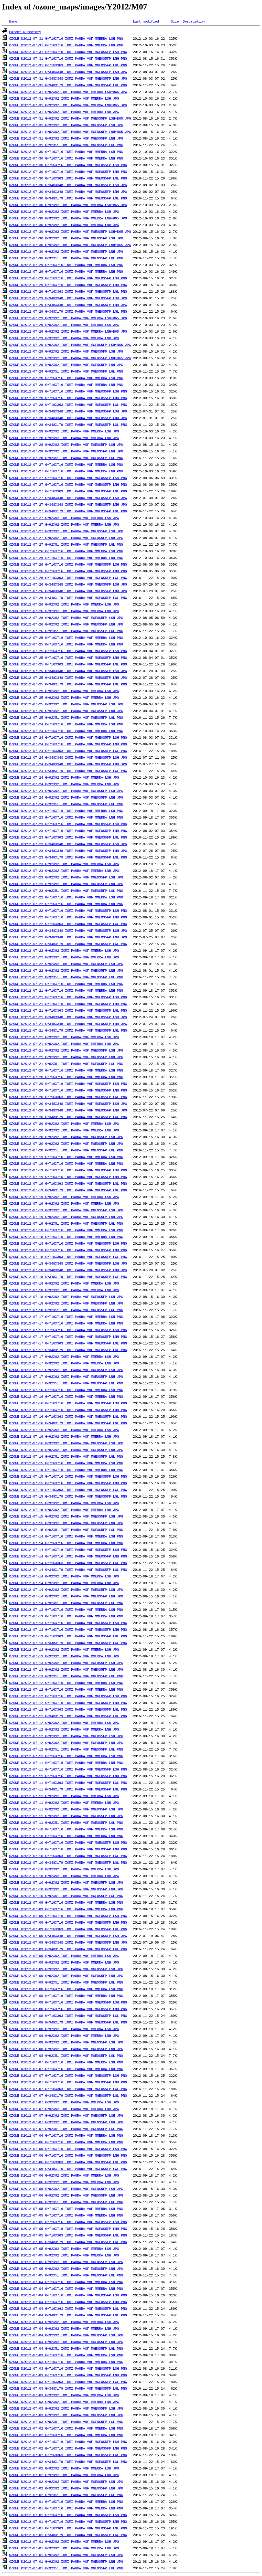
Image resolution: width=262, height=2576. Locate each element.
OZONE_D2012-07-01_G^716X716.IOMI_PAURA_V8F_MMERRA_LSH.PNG (66, 2501)
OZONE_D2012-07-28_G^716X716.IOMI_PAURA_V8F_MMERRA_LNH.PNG (66, 384)
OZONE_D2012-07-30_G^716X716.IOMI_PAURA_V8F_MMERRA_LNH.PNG (66, 158)
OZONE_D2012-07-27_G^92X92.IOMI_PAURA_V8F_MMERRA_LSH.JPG (64, 517)
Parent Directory (25, 31)
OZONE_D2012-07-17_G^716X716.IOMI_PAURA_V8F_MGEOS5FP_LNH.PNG (68, 1336)
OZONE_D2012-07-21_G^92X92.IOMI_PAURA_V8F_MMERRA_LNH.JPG (64, 1043)
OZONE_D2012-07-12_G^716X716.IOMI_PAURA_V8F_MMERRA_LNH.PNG (66, 1689)
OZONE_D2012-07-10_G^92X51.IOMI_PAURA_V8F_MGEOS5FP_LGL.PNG (66, 1895)
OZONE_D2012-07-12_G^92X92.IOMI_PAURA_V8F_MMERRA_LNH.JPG (64, 1729)
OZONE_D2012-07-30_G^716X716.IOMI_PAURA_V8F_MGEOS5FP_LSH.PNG (68, 165)
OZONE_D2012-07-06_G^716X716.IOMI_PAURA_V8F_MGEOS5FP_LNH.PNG (68, 2155)
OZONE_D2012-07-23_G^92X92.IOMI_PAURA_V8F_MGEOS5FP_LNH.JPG (66, 884)
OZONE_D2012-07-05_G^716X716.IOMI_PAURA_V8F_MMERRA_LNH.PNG (66, 2215)
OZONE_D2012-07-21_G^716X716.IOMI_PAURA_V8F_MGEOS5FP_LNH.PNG (68, 1003)
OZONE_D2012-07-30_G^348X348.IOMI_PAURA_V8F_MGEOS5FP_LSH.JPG (68, 185)
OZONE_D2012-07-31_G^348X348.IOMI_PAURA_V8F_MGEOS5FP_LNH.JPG (68, 78)
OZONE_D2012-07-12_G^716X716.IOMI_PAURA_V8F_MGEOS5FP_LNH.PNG (68, 1702)
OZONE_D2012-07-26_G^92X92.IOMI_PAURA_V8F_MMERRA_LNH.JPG (64, 611)
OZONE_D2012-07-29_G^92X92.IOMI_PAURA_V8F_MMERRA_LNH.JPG (64, 338)
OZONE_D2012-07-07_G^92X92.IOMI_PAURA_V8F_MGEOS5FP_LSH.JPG (66, 2115)
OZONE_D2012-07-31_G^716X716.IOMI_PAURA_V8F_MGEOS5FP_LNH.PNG (68, 58)
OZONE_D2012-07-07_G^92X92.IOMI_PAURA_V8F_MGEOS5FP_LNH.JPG (66, 2122)
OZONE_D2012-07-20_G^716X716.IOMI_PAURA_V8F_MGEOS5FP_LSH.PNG (68, 1083)
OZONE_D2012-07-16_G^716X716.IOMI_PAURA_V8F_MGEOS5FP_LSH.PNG (68, 1403)
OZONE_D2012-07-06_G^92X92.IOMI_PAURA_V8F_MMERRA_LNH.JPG (64, 2182)
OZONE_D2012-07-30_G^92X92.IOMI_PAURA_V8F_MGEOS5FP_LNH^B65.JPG (70, 244)
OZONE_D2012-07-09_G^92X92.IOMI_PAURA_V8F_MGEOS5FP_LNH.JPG (66, 1975)
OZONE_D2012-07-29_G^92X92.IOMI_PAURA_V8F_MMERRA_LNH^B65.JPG (68, 331)
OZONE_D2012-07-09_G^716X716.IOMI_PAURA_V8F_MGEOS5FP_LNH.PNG (68, 1922)
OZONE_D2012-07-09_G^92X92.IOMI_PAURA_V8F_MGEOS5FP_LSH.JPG (66, 1969)
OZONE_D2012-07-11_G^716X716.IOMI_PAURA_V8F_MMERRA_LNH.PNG (66, 1762)
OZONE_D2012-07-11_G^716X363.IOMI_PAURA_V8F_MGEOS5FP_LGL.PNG (68, 1782)
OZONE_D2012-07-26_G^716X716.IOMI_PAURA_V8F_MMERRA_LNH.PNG (66, 557)
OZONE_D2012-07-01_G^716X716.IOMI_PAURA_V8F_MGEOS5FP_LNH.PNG (68, 2521)
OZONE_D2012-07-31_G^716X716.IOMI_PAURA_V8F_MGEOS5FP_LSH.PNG (68, 51)
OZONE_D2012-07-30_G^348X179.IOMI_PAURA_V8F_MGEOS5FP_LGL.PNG (68, 198)
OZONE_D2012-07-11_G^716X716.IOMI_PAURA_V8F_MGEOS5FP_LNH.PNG (68, 1776)
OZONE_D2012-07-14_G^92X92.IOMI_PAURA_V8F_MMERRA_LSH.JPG (64, 1576)
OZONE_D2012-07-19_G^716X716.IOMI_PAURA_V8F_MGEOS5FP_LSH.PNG (68, 1170)
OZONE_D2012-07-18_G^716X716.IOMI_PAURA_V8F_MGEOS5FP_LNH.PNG (68, 1250)
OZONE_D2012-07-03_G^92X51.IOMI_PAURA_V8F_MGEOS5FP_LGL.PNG (66, 2421)
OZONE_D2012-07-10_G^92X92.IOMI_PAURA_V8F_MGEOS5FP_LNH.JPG (66, 1889)
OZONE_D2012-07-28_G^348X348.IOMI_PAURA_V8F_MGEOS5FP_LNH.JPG (68, 418)
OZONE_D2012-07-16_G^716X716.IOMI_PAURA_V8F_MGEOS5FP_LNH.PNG (68, 1409)
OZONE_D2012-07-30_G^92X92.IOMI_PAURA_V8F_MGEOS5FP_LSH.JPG (66, 238)
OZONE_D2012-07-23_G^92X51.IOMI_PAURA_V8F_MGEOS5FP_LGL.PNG (66, 890)
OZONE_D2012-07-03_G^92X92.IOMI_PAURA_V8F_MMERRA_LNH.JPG (64, 2401)
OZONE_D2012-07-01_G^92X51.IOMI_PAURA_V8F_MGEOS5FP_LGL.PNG (66, 2568)
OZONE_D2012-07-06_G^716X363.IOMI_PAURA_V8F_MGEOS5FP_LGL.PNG (68, 2162)
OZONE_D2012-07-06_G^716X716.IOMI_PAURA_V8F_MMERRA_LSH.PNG (66, 2135)
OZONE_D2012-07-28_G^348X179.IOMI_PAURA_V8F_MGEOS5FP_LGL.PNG (68, 424)
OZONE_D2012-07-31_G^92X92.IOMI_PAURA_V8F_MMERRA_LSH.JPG (64, 98)
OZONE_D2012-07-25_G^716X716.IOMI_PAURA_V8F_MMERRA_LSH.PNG (66, 637)
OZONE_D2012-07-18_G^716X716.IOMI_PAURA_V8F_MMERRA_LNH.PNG (66, 1236)
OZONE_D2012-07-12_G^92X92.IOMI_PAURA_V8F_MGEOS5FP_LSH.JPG (66, 1736)
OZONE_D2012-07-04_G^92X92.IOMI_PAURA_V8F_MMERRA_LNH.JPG (64, 2328)
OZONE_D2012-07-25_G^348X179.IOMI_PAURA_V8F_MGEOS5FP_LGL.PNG (68, 684)
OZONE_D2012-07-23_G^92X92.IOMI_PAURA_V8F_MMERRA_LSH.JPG (64, 864)
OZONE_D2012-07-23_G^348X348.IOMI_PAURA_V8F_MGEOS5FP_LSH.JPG (68, 844)
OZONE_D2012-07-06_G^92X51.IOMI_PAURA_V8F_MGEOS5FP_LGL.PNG (66, 2202)
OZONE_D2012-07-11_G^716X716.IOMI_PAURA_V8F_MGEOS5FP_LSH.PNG (68, 1769)
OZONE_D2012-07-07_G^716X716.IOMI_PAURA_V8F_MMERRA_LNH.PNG (66, 2068)
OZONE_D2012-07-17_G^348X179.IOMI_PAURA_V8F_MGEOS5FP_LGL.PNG (68, 1350)
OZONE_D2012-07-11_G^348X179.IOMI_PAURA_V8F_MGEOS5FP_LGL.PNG (68, 1789)
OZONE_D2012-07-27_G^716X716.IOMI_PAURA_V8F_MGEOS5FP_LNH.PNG (68, 484)
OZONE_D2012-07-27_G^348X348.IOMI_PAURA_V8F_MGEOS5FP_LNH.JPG (68, 504)
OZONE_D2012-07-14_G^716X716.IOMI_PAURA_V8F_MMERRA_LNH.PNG (66, 1543)
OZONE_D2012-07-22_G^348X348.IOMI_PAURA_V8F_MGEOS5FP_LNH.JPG (68, 937)
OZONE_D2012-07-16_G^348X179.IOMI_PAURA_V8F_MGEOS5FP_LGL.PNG (68, 1423)
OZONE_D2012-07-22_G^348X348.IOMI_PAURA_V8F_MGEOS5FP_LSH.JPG (68, 930)
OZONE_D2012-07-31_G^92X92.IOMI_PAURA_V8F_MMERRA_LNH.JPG (64, 111)
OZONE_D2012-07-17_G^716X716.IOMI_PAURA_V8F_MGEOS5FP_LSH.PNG (68, 1330)
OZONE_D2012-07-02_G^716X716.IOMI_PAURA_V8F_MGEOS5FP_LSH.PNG (68, 2441)
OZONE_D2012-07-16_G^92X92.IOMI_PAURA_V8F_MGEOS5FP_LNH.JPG (66, 1449)
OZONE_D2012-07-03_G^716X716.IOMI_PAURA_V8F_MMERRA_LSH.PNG (66, 2355)
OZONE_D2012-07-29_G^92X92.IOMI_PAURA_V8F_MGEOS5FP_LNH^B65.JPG (70, 358)
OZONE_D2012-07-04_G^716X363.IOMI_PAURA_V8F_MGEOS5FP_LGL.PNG (68, 2308)
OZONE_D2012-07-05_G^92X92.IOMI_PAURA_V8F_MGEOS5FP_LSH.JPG (66, 2262)
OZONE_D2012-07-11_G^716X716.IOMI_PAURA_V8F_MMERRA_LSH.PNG (66, 1756)
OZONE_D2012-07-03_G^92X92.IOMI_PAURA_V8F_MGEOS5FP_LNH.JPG (66, 2415)
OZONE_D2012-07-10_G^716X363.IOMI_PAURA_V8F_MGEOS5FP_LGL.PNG (68, 1855)
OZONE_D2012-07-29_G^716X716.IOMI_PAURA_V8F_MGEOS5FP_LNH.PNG (68, 284)
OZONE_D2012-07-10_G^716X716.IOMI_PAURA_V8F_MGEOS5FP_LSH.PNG (68, 1842)
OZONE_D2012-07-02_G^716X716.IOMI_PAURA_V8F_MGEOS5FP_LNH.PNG (68, 2448)
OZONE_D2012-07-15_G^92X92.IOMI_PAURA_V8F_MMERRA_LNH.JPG (64, 1509)
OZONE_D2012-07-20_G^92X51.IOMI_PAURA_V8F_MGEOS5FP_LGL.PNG (66, 1150)
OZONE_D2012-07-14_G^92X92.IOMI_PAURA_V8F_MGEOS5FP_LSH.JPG (66, 1589)
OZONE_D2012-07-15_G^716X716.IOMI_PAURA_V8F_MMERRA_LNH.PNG (66, 1469)
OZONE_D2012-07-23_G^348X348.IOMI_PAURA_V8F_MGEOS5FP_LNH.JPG (68, 850)
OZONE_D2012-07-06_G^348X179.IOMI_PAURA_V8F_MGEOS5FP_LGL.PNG (68, 2168)
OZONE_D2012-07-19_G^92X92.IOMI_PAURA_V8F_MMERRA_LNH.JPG (64, 1203)
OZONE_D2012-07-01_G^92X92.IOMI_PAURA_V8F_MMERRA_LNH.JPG (64, 2548)
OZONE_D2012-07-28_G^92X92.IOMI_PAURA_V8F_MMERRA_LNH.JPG (64, 438)
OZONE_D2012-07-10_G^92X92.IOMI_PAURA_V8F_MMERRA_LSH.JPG (64, 1869)
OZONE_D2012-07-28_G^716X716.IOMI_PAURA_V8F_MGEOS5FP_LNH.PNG (68, 398)
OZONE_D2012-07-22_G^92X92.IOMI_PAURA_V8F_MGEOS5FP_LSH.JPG (66, 963)
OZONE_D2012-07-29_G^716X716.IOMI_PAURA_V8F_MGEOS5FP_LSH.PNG (68, 278)
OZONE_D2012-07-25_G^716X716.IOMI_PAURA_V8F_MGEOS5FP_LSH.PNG (68, 651)
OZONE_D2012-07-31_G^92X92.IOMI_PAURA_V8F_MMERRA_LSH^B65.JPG (68, 91)
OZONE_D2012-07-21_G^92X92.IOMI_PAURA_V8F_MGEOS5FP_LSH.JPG (66, 1050)
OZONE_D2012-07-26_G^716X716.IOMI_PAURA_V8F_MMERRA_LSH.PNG (66, 551)
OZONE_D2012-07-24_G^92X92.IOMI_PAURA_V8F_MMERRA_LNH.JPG (64, 784)
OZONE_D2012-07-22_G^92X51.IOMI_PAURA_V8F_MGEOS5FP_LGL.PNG (66, 977)
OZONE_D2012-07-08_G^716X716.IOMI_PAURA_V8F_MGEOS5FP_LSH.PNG (68, 2002)
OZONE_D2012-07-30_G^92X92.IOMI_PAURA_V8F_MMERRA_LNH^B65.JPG (68, 218)
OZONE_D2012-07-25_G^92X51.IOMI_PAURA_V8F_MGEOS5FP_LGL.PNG (66, 717)
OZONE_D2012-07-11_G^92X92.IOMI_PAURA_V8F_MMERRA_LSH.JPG (64, 1796)
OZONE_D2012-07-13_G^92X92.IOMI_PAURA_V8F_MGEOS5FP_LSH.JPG (66, 1662)
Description (194, 21)
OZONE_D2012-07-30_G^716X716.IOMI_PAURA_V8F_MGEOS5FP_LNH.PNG (68, 171)
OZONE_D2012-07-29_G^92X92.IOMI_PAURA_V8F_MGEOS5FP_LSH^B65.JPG (70, 344)
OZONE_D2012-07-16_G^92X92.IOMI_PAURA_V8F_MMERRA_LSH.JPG (64, 1429)
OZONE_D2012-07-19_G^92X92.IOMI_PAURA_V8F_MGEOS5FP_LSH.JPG (66, 1210)
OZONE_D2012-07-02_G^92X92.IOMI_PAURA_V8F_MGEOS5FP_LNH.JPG (66, 2488)
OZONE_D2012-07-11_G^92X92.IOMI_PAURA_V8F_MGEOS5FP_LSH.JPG (66, 1809)
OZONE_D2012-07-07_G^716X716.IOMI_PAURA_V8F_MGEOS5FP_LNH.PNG (68, 2082)
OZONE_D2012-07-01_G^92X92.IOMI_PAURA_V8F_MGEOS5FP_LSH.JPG (66, 2554)
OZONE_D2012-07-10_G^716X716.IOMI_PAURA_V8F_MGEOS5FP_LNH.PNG (68, 1849)
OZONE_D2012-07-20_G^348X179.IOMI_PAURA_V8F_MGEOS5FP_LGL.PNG (68, 1117)
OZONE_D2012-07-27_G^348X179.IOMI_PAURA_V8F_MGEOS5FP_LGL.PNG (68, 511)
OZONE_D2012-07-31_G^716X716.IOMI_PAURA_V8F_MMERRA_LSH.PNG (66, 38)
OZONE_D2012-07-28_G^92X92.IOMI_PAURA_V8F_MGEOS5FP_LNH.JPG (66, 451)
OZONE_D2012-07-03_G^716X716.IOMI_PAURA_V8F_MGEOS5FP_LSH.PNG (68, 2368)
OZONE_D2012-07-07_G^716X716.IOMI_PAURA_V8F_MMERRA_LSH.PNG (66, 2062)
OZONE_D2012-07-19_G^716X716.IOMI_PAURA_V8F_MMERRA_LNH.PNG (66, 1163)
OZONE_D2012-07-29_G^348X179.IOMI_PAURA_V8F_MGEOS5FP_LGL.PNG (68, 311)
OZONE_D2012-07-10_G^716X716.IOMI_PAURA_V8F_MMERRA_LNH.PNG (66, 1835)
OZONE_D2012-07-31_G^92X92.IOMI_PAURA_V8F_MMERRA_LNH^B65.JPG (68, 105)
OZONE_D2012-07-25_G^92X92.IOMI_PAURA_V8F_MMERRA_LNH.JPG (64, 697)
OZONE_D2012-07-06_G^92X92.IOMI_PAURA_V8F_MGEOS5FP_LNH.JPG (66, 2195)
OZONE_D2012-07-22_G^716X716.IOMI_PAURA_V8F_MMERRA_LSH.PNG (66, 897)
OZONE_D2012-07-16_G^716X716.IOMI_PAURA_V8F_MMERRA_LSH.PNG (66, 1389)
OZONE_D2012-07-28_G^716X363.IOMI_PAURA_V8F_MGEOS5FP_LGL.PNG (68, 404)
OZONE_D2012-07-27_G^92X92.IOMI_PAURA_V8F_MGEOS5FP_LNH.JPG (66, 537)
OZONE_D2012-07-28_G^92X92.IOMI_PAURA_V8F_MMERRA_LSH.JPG (64, 431)
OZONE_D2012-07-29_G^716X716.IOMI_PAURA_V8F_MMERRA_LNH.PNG (66, 271)
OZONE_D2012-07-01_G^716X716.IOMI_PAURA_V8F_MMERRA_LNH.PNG (66, 2508)
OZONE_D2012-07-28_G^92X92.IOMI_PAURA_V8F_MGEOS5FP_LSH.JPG (66, 444)
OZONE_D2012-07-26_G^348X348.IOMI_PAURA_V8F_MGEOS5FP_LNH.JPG (68, 591)
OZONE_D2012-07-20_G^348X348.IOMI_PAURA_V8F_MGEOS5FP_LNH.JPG (68, 1110)
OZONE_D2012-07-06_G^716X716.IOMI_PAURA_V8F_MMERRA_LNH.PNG (66, 2142)
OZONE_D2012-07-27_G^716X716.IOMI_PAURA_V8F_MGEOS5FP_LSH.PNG (68, 477)
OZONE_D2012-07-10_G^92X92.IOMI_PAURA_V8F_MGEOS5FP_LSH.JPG (66, 1882)
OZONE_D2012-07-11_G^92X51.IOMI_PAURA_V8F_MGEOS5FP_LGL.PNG (66, 1822)
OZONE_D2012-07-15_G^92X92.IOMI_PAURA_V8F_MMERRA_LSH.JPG (64, 1503)
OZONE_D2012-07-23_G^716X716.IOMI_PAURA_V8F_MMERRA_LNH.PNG (66, 817)
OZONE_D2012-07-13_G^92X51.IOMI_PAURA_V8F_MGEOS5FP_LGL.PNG (66, 1676)
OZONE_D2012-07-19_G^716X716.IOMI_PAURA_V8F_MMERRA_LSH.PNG (66, 1156)
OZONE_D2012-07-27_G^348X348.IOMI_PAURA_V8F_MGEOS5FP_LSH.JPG (68, 497)
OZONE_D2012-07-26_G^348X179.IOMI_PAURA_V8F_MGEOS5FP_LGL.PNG (68, 597)
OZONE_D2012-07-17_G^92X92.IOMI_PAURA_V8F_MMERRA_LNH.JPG (64, 1363)
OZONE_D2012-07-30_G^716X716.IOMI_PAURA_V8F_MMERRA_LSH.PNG (66, 151)
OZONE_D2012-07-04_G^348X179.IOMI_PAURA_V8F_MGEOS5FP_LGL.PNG (68, 2315)
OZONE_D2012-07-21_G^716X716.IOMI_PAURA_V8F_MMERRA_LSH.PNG (66, 983)
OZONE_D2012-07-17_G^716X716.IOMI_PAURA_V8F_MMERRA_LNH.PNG (66, 1323)
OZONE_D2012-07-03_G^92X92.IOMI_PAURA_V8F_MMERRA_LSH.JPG (64, 2395)
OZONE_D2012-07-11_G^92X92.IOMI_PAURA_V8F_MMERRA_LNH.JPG (64, 1802)
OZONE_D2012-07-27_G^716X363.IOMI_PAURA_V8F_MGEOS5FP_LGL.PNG (68, 491)
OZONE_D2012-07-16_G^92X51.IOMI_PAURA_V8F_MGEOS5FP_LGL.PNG (66, 1456)
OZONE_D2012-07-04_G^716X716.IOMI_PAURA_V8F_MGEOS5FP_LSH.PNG (68, 2295)
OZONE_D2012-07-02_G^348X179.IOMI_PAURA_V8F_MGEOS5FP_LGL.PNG (68, 2461)
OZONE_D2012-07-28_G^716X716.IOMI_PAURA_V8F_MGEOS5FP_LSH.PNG (68, 391)
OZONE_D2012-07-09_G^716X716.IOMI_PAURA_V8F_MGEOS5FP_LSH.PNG (68, 1915)
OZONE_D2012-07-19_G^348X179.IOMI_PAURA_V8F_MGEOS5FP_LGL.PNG (68, 1190)
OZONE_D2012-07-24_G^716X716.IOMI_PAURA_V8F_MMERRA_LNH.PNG (66, 730)
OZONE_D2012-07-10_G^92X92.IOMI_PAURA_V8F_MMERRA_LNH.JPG (64, 1875)
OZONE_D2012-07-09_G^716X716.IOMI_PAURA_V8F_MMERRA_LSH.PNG (66, 1902)
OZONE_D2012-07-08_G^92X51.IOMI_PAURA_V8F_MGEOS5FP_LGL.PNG (66, 2055)
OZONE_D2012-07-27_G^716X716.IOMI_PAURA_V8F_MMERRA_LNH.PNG (66, 471)
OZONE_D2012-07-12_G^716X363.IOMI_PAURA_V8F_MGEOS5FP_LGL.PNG (68, 1709)
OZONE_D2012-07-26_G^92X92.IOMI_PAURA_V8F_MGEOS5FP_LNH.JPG (66, 624)
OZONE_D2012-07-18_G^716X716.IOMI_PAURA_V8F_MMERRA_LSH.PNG (66, 1230)
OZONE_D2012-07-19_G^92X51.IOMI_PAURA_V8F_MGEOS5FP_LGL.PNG (66, 1223)
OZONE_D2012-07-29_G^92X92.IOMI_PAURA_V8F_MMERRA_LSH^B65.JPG (68, 318)
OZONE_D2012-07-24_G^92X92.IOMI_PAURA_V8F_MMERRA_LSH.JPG (64, 777)
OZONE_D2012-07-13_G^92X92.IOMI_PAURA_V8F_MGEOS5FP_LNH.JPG (66, 1669)
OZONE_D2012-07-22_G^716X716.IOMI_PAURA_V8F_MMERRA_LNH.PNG (66, 904)
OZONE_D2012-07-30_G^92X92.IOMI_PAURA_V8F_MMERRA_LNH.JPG (64, 224)
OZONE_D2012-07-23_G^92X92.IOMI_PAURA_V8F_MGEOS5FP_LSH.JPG (66, 877)
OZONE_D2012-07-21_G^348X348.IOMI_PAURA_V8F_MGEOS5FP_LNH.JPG (68, 1023)
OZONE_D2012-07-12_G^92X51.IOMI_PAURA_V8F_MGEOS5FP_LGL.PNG (66, 1749)
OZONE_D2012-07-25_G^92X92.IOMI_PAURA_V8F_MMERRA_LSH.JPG (64, 690)
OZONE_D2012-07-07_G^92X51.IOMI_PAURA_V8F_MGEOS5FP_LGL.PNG (66, 2128)
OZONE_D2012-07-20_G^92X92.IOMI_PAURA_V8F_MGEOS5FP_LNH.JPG (66, 1143)
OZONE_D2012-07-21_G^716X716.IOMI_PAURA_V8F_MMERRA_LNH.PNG (66, 990)
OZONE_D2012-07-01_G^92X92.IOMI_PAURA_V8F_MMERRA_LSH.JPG (64, 2541)
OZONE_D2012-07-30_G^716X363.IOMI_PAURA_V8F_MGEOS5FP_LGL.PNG (68, 178)
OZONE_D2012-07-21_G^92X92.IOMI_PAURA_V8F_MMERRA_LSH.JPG (64, 1037)
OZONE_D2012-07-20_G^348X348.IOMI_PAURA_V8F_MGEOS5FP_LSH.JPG (68, 1103)
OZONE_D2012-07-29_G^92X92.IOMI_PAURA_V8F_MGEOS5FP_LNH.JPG (66, 364)
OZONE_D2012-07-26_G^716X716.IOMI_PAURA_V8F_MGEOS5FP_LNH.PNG (68, 571)
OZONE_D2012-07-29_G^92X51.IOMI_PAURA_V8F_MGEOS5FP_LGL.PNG (66, 371)
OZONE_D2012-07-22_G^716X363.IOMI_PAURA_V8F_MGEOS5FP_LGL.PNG (68, 923)
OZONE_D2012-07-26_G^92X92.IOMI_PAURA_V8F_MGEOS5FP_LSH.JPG (66, 617)
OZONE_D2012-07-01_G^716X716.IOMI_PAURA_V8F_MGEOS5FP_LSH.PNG (68, 2515)
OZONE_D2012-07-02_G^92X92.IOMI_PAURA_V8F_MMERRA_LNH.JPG (64, 2475)
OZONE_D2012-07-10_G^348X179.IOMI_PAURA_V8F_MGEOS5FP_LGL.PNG (68, 1862)
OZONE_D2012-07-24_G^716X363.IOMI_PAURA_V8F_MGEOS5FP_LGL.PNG (68, 750)
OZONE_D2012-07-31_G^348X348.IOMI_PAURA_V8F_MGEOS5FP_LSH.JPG (68, 71)
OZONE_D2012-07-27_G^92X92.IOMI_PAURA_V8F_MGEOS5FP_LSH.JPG (66, 531)
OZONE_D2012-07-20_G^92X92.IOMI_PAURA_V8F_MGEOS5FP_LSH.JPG (66, 1137)
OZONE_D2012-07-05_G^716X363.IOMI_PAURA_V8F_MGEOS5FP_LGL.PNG (68, 2235)
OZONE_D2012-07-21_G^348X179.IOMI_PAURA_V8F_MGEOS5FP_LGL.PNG (68, 1030)
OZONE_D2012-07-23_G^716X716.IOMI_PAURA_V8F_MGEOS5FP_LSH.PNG (68, 824)
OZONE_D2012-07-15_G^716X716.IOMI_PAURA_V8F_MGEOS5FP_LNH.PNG (68, 1483)
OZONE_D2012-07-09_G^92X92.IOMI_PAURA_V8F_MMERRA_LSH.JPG (64, 1955)
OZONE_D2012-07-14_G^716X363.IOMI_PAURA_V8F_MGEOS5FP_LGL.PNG (68, 1563)
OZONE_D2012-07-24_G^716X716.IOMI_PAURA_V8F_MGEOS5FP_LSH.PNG (68, 737)
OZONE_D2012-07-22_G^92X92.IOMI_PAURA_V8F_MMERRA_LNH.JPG (64, 957)
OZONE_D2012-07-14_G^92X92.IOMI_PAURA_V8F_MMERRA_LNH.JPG (64, 1583)
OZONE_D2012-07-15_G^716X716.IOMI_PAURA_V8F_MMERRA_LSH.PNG (66, 1463)
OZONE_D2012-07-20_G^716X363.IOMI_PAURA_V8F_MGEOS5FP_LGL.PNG (68, 1097)
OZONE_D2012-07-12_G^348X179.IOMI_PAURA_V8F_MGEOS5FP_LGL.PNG (68, 1716)
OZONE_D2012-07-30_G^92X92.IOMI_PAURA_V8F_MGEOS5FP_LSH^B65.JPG (70, 231)
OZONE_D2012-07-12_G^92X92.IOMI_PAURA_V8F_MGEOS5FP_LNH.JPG (66, 1742)
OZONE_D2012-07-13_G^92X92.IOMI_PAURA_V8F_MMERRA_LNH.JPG (64, 1656)
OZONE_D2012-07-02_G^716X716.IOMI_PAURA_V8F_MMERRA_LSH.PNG (66, 2428)
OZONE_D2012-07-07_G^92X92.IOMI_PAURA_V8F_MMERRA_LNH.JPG (64, 2108)
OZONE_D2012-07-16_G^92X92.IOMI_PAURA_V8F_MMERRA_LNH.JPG (64, 1436)
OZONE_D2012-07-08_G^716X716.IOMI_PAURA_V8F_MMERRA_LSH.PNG (66, 1989)
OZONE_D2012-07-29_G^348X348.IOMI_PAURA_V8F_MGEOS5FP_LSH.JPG (68, 298)
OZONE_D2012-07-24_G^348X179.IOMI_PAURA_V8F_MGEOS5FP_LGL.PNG (68, 770)
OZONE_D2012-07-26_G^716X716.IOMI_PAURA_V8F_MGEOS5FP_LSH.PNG (68, 564)
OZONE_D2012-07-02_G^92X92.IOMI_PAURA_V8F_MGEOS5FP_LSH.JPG (66, 2481)
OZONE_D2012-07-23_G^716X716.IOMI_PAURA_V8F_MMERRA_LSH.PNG (66, 810)
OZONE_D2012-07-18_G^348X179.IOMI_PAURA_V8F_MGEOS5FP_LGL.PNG (68, 1276)
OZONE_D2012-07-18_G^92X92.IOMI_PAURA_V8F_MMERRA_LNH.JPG (64, 1290)
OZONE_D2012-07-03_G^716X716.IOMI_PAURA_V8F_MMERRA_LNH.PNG (66, 2361)
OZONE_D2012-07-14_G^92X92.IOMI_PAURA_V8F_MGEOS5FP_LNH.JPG (66, 1596)
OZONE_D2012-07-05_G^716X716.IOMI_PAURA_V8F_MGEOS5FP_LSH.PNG (68, 2222)
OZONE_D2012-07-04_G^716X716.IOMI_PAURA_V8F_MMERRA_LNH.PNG (66, 2288)
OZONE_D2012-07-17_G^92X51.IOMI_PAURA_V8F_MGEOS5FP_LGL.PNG (66, 1383)
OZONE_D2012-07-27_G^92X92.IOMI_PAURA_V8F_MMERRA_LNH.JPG (64, 524)
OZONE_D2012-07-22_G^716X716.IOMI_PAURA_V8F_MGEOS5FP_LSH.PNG (68, 910)
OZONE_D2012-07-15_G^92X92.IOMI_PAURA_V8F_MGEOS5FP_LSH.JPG (66, 1516)
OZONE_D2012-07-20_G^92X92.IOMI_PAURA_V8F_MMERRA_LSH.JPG (64, 1123)
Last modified (146, 21)
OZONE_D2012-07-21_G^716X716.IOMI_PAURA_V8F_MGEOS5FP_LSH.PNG (68, 997)
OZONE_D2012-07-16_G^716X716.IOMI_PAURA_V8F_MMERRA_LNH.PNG (66, 1396)
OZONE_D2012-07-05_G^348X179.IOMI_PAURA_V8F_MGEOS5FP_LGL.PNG (68, 2242)
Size (175, 21)
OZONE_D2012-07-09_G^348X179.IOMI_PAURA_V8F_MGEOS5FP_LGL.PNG (68, 1949)
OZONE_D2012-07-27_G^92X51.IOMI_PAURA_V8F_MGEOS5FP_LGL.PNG (66, 544)
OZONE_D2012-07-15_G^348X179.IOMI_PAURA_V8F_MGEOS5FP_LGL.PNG (68, 1496)
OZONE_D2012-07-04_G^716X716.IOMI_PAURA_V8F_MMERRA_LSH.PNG (66, 2282)
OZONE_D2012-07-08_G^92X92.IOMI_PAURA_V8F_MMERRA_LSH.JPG (64, 2029)
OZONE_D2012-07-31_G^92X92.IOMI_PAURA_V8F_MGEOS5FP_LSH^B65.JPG (70, 118)
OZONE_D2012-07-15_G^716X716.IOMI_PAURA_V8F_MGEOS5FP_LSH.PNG (68, 1476)
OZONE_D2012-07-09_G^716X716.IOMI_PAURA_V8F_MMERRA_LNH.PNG (66, 1909)
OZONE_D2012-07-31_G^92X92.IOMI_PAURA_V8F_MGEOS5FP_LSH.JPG (66, 125)
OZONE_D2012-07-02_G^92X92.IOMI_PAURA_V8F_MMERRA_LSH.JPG (64, 2468)
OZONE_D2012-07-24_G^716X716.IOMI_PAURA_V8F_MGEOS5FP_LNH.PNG (68, 744)
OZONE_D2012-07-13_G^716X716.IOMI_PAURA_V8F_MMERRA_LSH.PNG (66, 1609)
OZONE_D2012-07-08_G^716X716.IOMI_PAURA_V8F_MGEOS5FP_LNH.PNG (68, 2009)
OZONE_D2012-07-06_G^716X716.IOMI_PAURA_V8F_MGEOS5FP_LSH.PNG (68, 2148)
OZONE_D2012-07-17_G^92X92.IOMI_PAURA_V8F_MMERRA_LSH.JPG (64, 1356)
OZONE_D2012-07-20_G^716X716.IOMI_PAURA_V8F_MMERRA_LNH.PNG (66, 1077)
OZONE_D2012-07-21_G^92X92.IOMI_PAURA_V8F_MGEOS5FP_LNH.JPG (66, 1057)
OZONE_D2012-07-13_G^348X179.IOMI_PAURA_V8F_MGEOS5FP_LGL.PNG (68, 1642)
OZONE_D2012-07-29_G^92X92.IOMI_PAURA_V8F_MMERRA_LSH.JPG (64, 324)
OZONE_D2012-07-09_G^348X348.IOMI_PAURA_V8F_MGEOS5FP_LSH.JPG (68, 1935)
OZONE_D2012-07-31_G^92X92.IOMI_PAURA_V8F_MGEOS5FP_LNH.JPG (66, 138)
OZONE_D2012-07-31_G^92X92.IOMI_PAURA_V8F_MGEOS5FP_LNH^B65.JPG (70, 131)
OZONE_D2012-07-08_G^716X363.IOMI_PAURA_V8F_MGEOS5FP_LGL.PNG (68, 2015)
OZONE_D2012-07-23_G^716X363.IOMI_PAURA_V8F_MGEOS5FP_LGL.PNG (68, 837)
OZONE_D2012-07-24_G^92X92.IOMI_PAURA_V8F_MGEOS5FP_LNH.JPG (66, 797)
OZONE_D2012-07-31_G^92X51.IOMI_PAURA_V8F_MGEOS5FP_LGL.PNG (66, 145)
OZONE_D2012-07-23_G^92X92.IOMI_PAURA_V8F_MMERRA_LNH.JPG (64, 870)
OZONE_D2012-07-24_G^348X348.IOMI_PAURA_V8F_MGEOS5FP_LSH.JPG (68, 757)
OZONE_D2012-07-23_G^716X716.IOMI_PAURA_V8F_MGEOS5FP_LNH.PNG (68, 830)
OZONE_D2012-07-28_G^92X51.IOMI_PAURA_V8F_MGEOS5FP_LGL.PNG (66, 457)
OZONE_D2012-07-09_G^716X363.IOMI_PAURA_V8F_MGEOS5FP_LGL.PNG (68, 1929)
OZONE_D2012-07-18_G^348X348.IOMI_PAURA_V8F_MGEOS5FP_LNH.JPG (68, 1270)
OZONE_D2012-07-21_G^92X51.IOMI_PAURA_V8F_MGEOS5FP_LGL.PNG (66, 1063)
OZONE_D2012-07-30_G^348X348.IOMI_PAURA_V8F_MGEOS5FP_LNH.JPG (68, 191)
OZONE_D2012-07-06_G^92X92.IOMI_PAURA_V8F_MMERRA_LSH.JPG (64, 2175)
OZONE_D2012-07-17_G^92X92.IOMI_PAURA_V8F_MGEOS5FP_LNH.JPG (66, 1376)
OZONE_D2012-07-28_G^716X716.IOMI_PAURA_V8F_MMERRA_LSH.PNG (66, 378)
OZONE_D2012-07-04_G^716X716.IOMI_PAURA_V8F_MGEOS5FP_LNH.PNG (68, 2301)
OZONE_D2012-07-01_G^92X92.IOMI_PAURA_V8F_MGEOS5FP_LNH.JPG (66, 2561)
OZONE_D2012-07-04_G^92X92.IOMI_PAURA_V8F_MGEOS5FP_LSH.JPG (66, 2335)
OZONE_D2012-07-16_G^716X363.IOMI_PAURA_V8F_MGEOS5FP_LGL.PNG (68, 1416)
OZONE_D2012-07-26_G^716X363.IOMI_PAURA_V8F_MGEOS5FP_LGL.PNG (68, 577)
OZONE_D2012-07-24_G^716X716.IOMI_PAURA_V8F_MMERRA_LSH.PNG (66, 724)
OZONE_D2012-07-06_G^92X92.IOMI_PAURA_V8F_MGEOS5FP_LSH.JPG (66, 2188)
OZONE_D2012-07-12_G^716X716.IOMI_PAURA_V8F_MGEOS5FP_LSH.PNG (68, 1696)
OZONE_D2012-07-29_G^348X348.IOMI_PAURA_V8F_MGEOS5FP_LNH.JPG (68, 304)
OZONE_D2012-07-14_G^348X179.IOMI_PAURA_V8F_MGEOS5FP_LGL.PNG (68, 1569)
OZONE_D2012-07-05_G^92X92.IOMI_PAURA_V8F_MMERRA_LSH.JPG (64, 2248)
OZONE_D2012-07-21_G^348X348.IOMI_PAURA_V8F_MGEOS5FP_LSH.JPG (68, 1017)
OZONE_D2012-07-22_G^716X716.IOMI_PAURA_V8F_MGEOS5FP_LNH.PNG (68, 917)
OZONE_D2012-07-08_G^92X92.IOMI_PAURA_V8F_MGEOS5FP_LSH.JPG (66, 2042)
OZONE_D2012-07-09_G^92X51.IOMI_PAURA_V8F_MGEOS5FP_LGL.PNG (66, 1982)
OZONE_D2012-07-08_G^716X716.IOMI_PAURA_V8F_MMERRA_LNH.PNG (66, 1995)
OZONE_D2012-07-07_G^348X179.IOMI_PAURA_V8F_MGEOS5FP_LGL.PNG (68, 2095)
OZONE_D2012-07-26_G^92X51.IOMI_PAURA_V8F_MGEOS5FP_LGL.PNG (66, 631)
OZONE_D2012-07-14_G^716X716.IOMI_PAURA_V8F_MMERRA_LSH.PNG (66, 1536)
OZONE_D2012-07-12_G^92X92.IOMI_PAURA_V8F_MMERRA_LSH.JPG (64, 1722)
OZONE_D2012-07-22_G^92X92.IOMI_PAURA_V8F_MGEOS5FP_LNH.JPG (66, 970)
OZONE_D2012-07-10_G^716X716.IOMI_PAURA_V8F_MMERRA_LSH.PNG (66, 1829)
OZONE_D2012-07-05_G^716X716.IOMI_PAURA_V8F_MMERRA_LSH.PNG (66, 2208)
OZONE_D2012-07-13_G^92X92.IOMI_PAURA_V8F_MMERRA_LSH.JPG (64, 1649)
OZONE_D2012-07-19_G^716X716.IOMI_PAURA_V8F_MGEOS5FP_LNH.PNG (68, 1176)
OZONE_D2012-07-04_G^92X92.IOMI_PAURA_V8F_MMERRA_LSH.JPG (64, 2321)
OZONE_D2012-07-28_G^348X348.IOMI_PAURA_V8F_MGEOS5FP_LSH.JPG (68, 411)
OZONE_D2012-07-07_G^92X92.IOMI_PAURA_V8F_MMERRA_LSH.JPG (64, 2102)
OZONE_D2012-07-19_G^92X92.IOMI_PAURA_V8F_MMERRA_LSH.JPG (64, 1196)
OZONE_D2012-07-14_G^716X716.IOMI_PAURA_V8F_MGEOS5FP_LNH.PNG (68, 1556)
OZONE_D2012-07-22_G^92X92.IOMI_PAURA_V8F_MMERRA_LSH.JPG (64, 950)
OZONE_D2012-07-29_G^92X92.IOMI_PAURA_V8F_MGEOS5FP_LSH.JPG (66, 351)
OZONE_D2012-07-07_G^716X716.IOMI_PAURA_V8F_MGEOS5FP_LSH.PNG (68, 2075)
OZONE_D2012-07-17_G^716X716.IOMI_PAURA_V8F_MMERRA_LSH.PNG (66, 1316)
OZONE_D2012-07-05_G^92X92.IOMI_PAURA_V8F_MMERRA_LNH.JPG (64, 2255)
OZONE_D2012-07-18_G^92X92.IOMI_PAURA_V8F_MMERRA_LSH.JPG (64, 1283)
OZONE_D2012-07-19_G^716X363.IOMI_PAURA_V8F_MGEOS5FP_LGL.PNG (68, 1183)
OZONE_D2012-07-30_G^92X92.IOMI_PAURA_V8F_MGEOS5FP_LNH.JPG (66, 251)
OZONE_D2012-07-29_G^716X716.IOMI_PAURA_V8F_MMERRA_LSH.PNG (66, 264)
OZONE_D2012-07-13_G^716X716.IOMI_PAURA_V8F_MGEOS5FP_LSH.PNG (68, 1622)
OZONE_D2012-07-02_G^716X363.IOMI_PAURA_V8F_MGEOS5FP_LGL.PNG (68, 2455)
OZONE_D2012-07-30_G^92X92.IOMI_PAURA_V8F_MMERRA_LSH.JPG (64, 211)
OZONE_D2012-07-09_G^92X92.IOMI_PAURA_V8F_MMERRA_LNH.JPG (64, 1962)
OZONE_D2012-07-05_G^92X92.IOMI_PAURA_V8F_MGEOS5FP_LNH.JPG (66, 2268)
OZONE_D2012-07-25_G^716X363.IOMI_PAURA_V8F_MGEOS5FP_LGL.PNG (68, 664)
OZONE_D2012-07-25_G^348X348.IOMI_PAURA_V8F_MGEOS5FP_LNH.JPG (68, 677)
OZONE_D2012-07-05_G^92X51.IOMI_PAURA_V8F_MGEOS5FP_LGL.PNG (66, 2275)
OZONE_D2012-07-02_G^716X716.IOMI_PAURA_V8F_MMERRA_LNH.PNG (66, 2435)
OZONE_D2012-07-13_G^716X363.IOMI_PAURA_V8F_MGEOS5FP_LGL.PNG (68, 1636)
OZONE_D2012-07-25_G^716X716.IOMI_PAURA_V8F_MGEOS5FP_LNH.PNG (68, 657)
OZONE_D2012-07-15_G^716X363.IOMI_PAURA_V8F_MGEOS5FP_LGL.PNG (68, 1489)
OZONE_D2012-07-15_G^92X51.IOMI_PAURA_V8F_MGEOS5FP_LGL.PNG (66, 1529)
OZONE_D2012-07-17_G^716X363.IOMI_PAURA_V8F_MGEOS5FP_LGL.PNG (68, 1343)
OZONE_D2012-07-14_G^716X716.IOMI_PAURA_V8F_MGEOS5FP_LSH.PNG (68, 1549)
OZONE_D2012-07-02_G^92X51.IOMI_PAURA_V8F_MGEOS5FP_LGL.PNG (66, 2495)
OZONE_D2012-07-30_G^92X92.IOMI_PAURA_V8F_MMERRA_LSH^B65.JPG (68, 205)
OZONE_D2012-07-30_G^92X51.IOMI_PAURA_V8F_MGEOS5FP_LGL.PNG (66, 258)
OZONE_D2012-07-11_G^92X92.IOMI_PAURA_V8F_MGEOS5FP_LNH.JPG (66, 1816)
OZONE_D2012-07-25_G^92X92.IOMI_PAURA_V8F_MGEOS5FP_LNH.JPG (66, 710)
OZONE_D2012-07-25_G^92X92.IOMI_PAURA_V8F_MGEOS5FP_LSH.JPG (66, 704)
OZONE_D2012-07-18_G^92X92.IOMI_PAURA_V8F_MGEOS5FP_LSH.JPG (66, 1296)
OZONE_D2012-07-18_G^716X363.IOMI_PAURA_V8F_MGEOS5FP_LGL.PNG (68, 1256)
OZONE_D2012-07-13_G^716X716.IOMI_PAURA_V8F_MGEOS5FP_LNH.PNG (68, 1629)
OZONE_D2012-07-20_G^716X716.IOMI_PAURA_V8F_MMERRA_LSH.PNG (66, 1070)
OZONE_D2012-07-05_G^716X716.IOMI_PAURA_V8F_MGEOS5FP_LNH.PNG (68, 2228)
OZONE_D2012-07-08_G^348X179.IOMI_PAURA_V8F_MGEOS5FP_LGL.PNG (68, 2022)
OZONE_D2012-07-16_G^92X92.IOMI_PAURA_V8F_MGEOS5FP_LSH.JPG (66, 1443)
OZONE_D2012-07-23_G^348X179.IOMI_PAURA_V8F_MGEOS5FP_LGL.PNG (68, 857)
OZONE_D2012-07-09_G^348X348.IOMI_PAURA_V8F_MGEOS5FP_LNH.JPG (68, 1942)
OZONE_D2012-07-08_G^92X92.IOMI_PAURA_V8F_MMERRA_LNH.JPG (64, 2035)
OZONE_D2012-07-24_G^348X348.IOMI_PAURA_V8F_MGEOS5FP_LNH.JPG (68, 764)
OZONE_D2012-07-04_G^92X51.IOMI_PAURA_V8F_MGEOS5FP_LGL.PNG (66, 2348)
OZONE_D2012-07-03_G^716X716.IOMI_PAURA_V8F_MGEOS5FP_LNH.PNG (68, 2375)
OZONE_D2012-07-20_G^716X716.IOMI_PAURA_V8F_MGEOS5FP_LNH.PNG (68, 1090)
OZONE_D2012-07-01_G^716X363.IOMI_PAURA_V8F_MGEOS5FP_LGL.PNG (68, 2528)
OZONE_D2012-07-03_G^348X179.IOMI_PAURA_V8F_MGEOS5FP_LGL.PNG (68, 2388)
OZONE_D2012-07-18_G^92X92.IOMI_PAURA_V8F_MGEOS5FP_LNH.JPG (66, 1303)
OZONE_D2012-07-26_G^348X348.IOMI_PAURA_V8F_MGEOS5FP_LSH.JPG (68, 584)
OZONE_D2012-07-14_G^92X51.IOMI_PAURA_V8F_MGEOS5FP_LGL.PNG (66, 1602)
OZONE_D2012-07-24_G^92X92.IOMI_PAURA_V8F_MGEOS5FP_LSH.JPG (66, 790)
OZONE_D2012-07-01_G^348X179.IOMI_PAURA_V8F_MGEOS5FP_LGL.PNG (68, 2534)
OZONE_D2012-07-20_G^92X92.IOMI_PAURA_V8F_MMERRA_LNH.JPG (64, 1130)
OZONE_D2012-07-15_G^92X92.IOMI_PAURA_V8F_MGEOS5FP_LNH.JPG (66, 1523)
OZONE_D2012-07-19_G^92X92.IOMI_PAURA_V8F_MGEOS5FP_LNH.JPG (66, 1216)
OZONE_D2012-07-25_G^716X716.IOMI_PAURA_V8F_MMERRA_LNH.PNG (66, 644)
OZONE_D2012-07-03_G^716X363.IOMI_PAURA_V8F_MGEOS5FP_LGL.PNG (68, 2381)
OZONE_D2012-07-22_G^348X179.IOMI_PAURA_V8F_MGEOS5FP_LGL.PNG (68, 943)
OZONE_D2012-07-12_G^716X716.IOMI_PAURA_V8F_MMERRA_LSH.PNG (66, 1682)
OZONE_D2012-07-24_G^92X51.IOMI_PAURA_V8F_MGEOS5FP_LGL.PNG (66, 804)
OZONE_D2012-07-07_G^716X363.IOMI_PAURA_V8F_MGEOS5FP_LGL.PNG (68, 2088)
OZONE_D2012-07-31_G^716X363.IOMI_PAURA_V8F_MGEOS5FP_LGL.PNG (68, 65)
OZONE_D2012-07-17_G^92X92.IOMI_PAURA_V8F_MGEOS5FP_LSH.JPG (66, 1369)
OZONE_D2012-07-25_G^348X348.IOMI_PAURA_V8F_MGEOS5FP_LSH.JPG (68, 671)
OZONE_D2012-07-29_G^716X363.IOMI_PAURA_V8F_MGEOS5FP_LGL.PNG (68, 291)
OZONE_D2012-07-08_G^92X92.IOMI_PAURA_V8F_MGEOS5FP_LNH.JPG (66, 2049)
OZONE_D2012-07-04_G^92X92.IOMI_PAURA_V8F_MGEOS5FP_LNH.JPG (66, 2341)
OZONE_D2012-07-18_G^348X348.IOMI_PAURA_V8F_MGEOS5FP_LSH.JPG (68, 1263)
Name (13, 21)
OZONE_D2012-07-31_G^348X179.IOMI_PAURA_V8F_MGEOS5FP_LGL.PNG (68, 85)
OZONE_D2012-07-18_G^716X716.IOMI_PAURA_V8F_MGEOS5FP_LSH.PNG (68, 1243)
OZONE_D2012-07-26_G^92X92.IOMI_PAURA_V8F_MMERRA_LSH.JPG (64, 604)
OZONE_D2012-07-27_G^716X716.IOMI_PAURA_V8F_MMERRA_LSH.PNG (66, 464)
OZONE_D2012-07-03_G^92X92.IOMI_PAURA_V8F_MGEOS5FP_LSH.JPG (66, 2408)
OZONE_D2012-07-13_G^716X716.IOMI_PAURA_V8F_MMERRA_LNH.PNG (66, 1616)
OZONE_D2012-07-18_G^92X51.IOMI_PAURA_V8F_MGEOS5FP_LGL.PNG (66, 1310)
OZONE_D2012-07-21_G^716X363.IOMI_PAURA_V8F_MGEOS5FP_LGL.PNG (68, 1010)
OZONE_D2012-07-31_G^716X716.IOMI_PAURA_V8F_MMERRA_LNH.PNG (66, 45)
